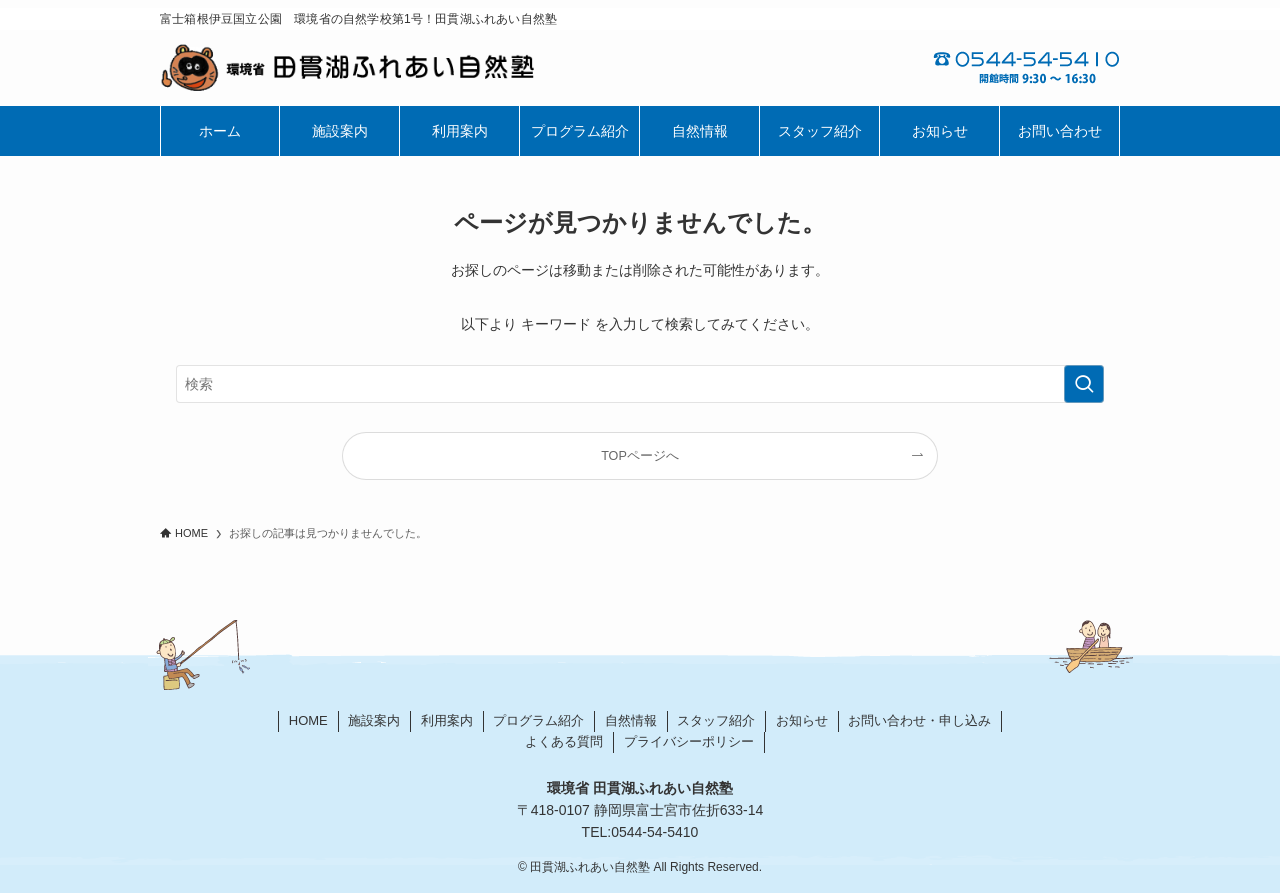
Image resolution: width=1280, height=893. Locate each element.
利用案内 (447, 720)
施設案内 (374, 720)
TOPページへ (640, 456)
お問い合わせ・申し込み (919, 720)
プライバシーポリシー (689, 741)
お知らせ (802, 720)
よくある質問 (564, 741)
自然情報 (631, 720)
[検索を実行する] (1084, 384)
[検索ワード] (640, 384)
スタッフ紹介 (716, 720)
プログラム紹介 (538, 720)
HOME (308, 720)
